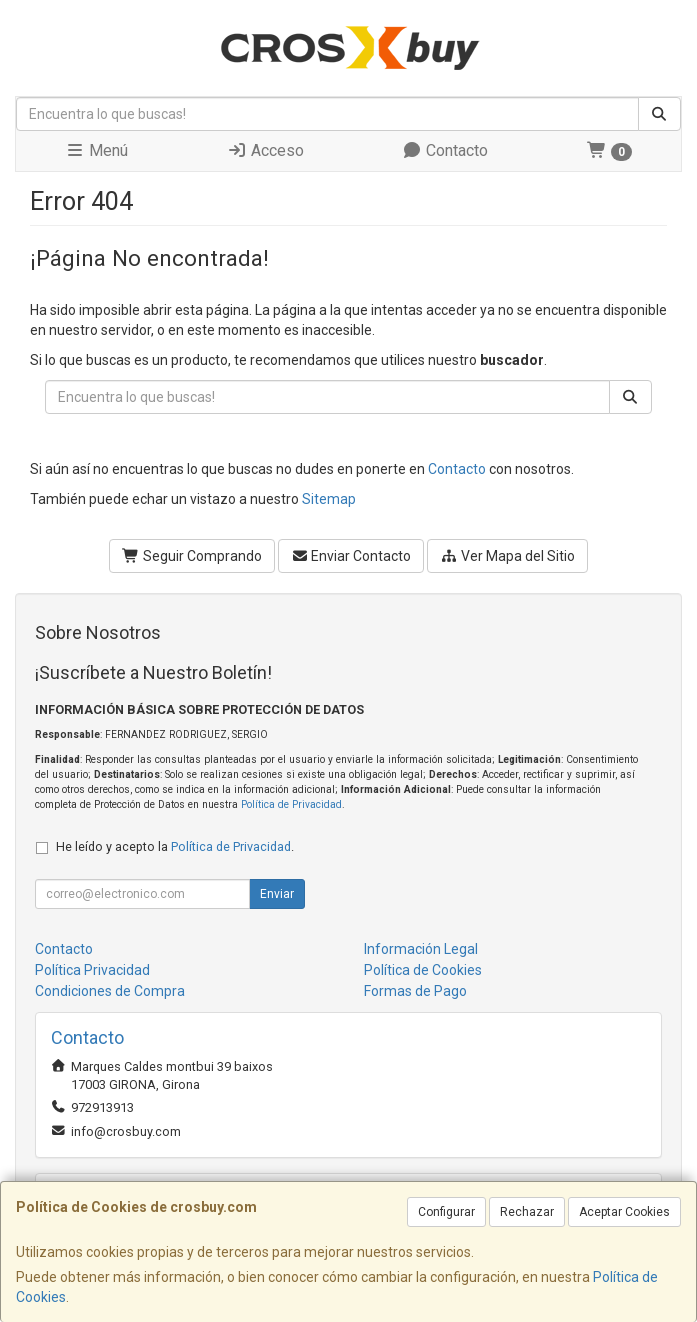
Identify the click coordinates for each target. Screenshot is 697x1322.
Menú (96, 150)
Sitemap (329, 499)
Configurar (446, 1212)
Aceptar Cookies (624, 1212)
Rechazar (527, 1212)
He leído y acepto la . (175, 846)
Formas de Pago (415, 991)
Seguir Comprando (192, 556)
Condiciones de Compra (110, 991)
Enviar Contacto (351, 556)
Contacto (445, 150)
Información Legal (421, 949)
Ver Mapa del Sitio (507, 556)
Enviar (277, 894)
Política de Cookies (423, 970)
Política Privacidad (92, 970)
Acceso (265, 150)
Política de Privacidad (291, 804)
